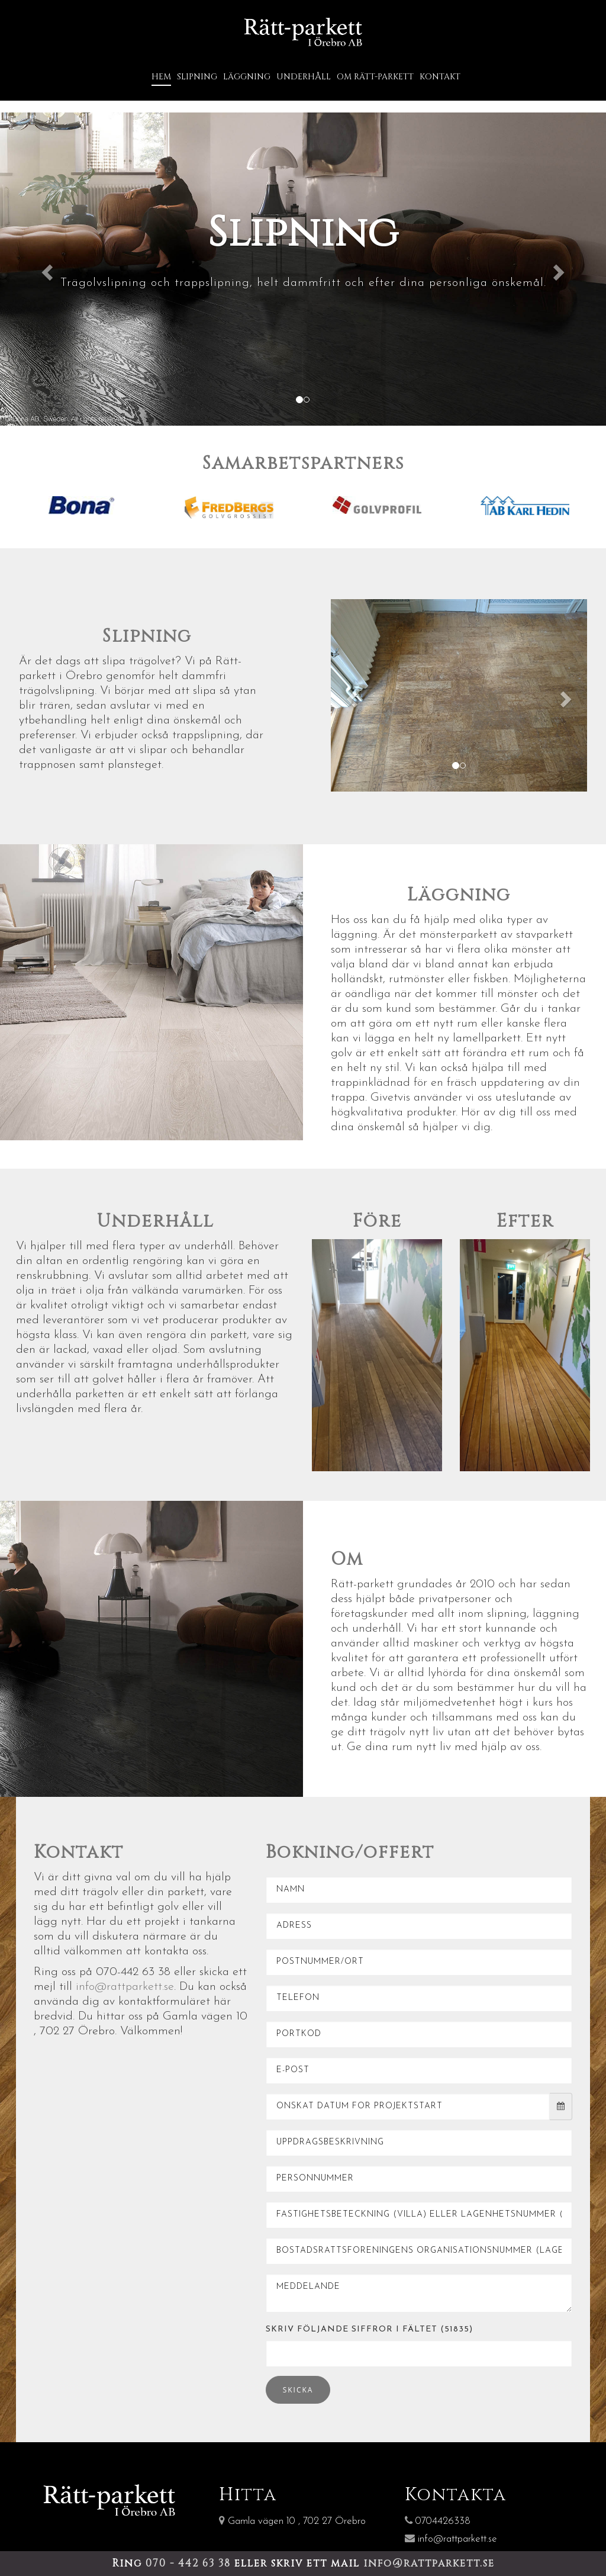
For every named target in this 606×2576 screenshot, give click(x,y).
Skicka (298, 2387)
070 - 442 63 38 (190, 2563)
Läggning (246, 75)
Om (347, 1557)
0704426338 (437, 2519)
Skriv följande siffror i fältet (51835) (369, 2327)
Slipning (197, 75)
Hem (161, 75)
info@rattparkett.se (125, 1984)
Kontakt (440, 75)
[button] (45, 266)
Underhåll (303, 75)
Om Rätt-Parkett (375, 75)
